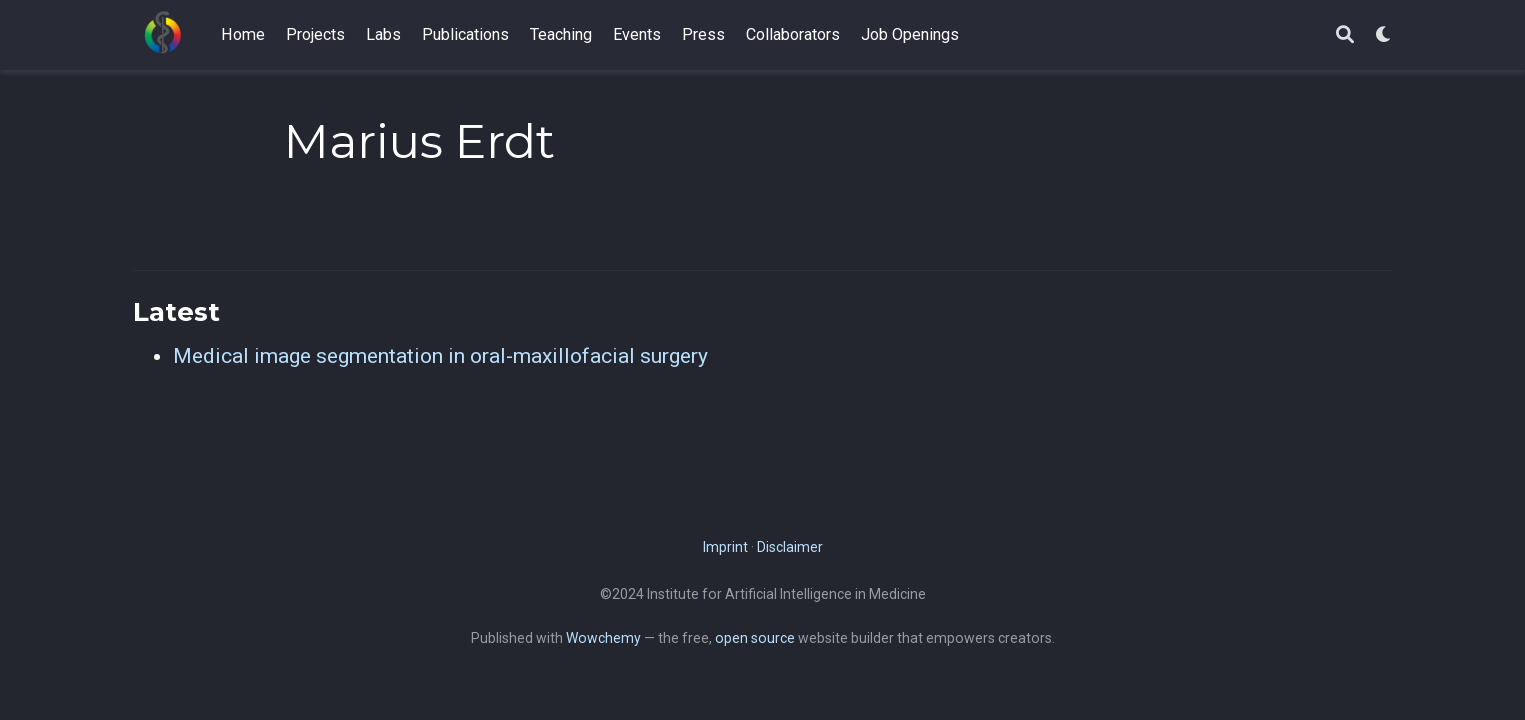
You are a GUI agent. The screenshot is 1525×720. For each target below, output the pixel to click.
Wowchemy (603, 638)
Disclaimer (790, 547)
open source (755, 638)
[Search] (1345, 35)
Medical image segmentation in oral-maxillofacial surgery (440, 356)
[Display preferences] (1384, 35)
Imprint (725, 547)
